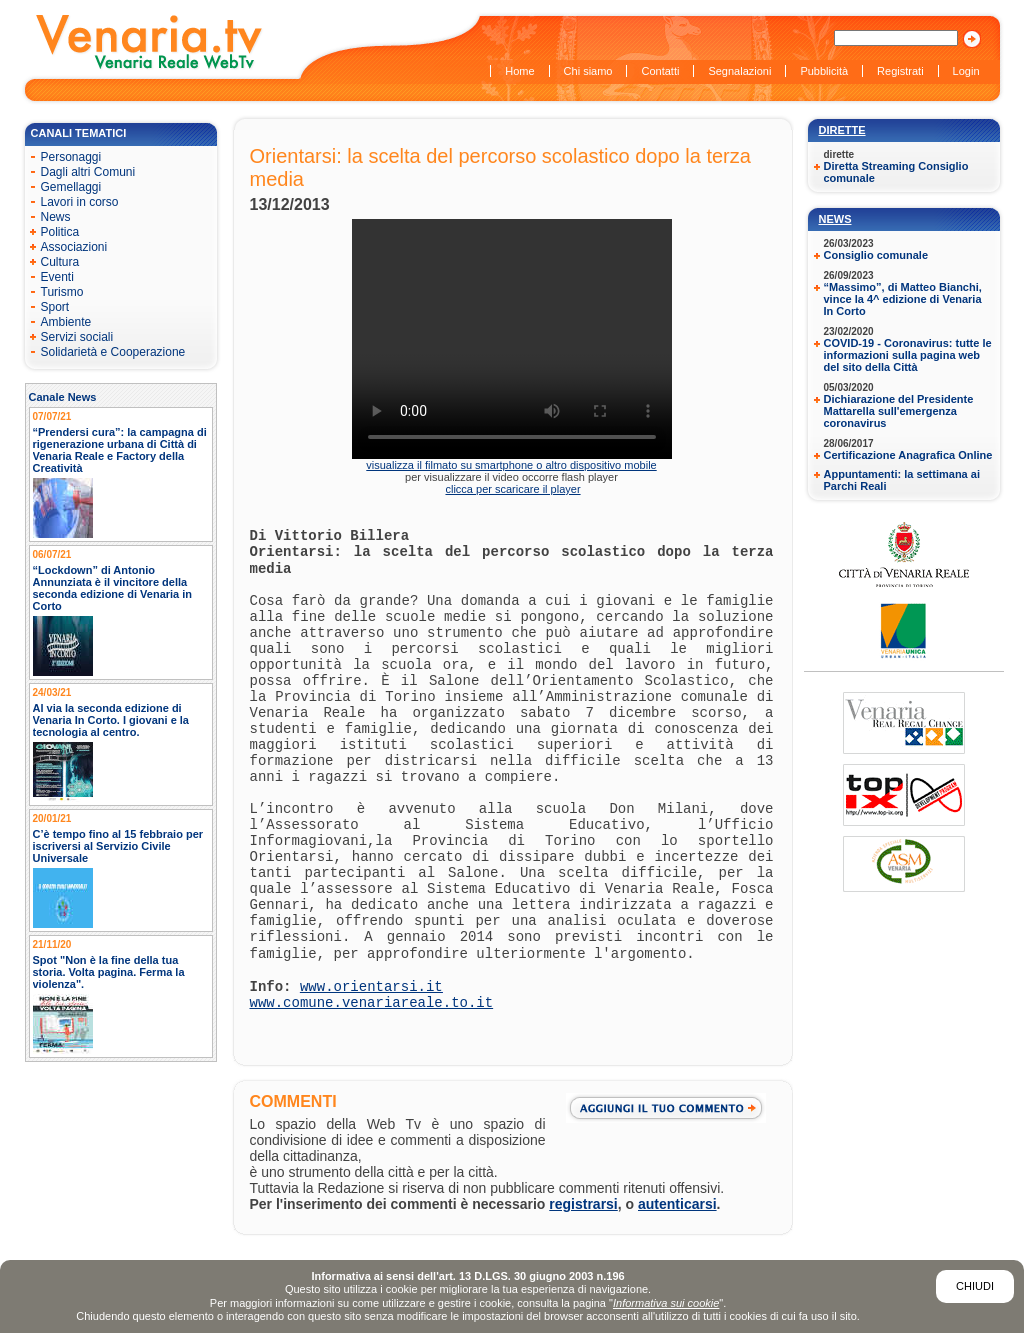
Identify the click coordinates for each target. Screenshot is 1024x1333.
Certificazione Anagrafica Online (908, 455)
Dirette (842, 130)
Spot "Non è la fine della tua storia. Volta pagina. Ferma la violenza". (109, 972)
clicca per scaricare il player (512, 489)
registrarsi (583, 1204)
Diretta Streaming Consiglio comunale (896, 172)
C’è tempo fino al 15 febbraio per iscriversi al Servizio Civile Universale (118, 846)
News (835, 219)
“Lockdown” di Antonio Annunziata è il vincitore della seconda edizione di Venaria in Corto (113, 588)
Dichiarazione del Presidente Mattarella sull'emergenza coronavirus (899, 411)
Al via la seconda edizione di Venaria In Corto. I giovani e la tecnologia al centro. (111, 720)
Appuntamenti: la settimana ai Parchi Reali (902, 480)
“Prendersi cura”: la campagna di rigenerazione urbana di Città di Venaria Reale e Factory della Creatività (120, 450)
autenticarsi (677, 1204)
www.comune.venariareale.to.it (372, 1003)
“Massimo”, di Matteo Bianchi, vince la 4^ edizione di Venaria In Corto (903, 299)
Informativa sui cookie (666, 1303)
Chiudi (975, 1286)
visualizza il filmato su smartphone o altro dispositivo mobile (511, 465)
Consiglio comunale (876, 255)
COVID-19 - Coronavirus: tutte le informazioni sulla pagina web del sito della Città (908, 355)
